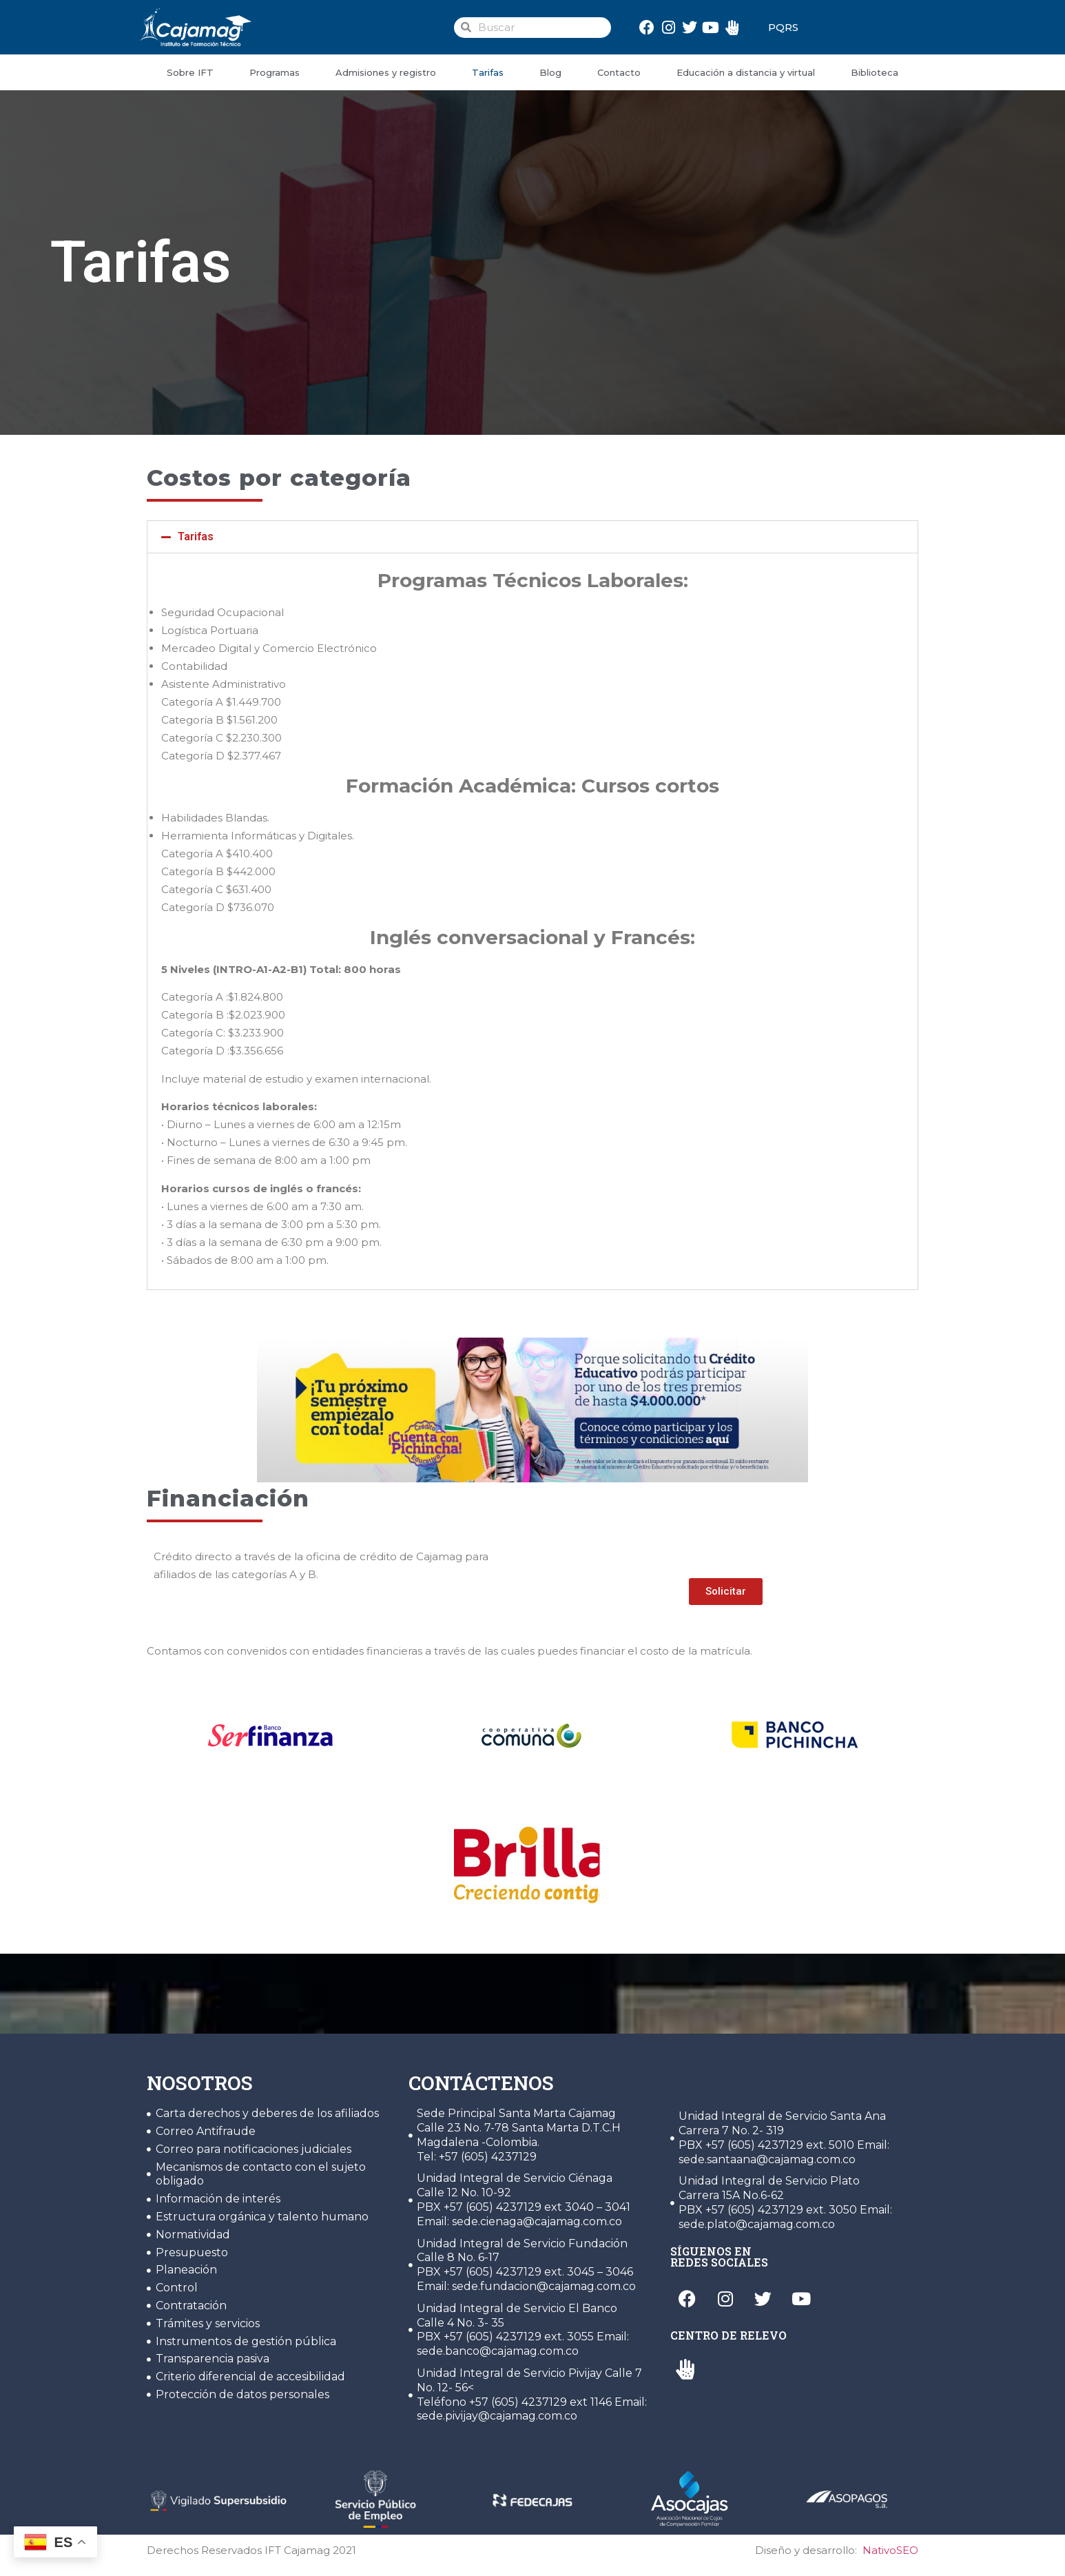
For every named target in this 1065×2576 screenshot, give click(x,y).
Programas (274, 72)
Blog (550, 72)
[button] (532, 537)
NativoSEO (890, 2550)
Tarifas (488, 72)
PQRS (783, 27)
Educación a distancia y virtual (745, 72)
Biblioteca (874, 72)
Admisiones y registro (385, 72)
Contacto (619, 72)
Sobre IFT (190, 72)
